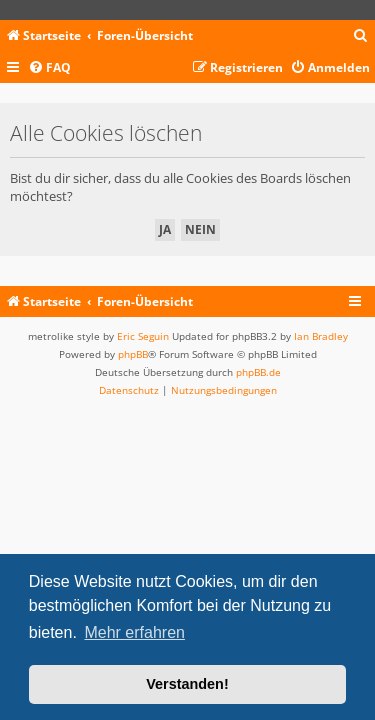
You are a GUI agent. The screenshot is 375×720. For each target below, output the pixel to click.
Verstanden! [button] (187, 684)
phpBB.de (258, 372)
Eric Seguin (143, 336)
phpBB (133, 354)
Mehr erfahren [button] (134, 632)
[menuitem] (361, 36)
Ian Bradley (321, 336)
